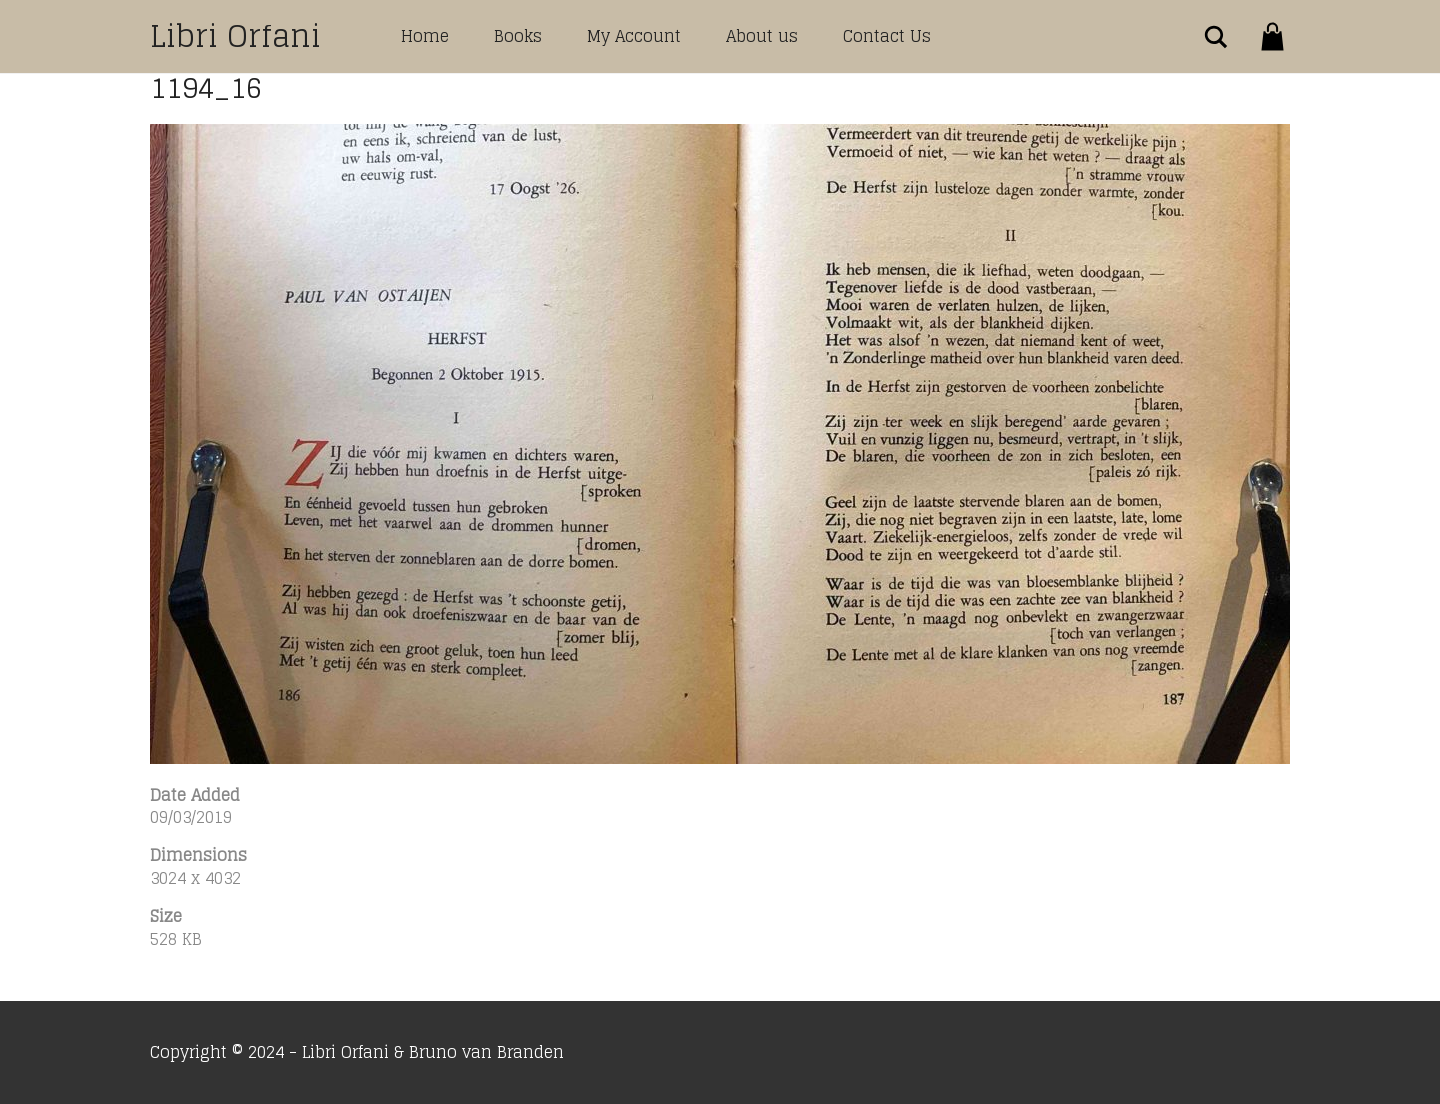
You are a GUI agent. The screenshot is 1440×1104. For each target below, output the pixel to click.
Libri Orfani (235, 36)
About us (762, 36)
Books (518, 36)
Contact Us (887, 36)
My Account (634, 36)
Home (425, 36)
